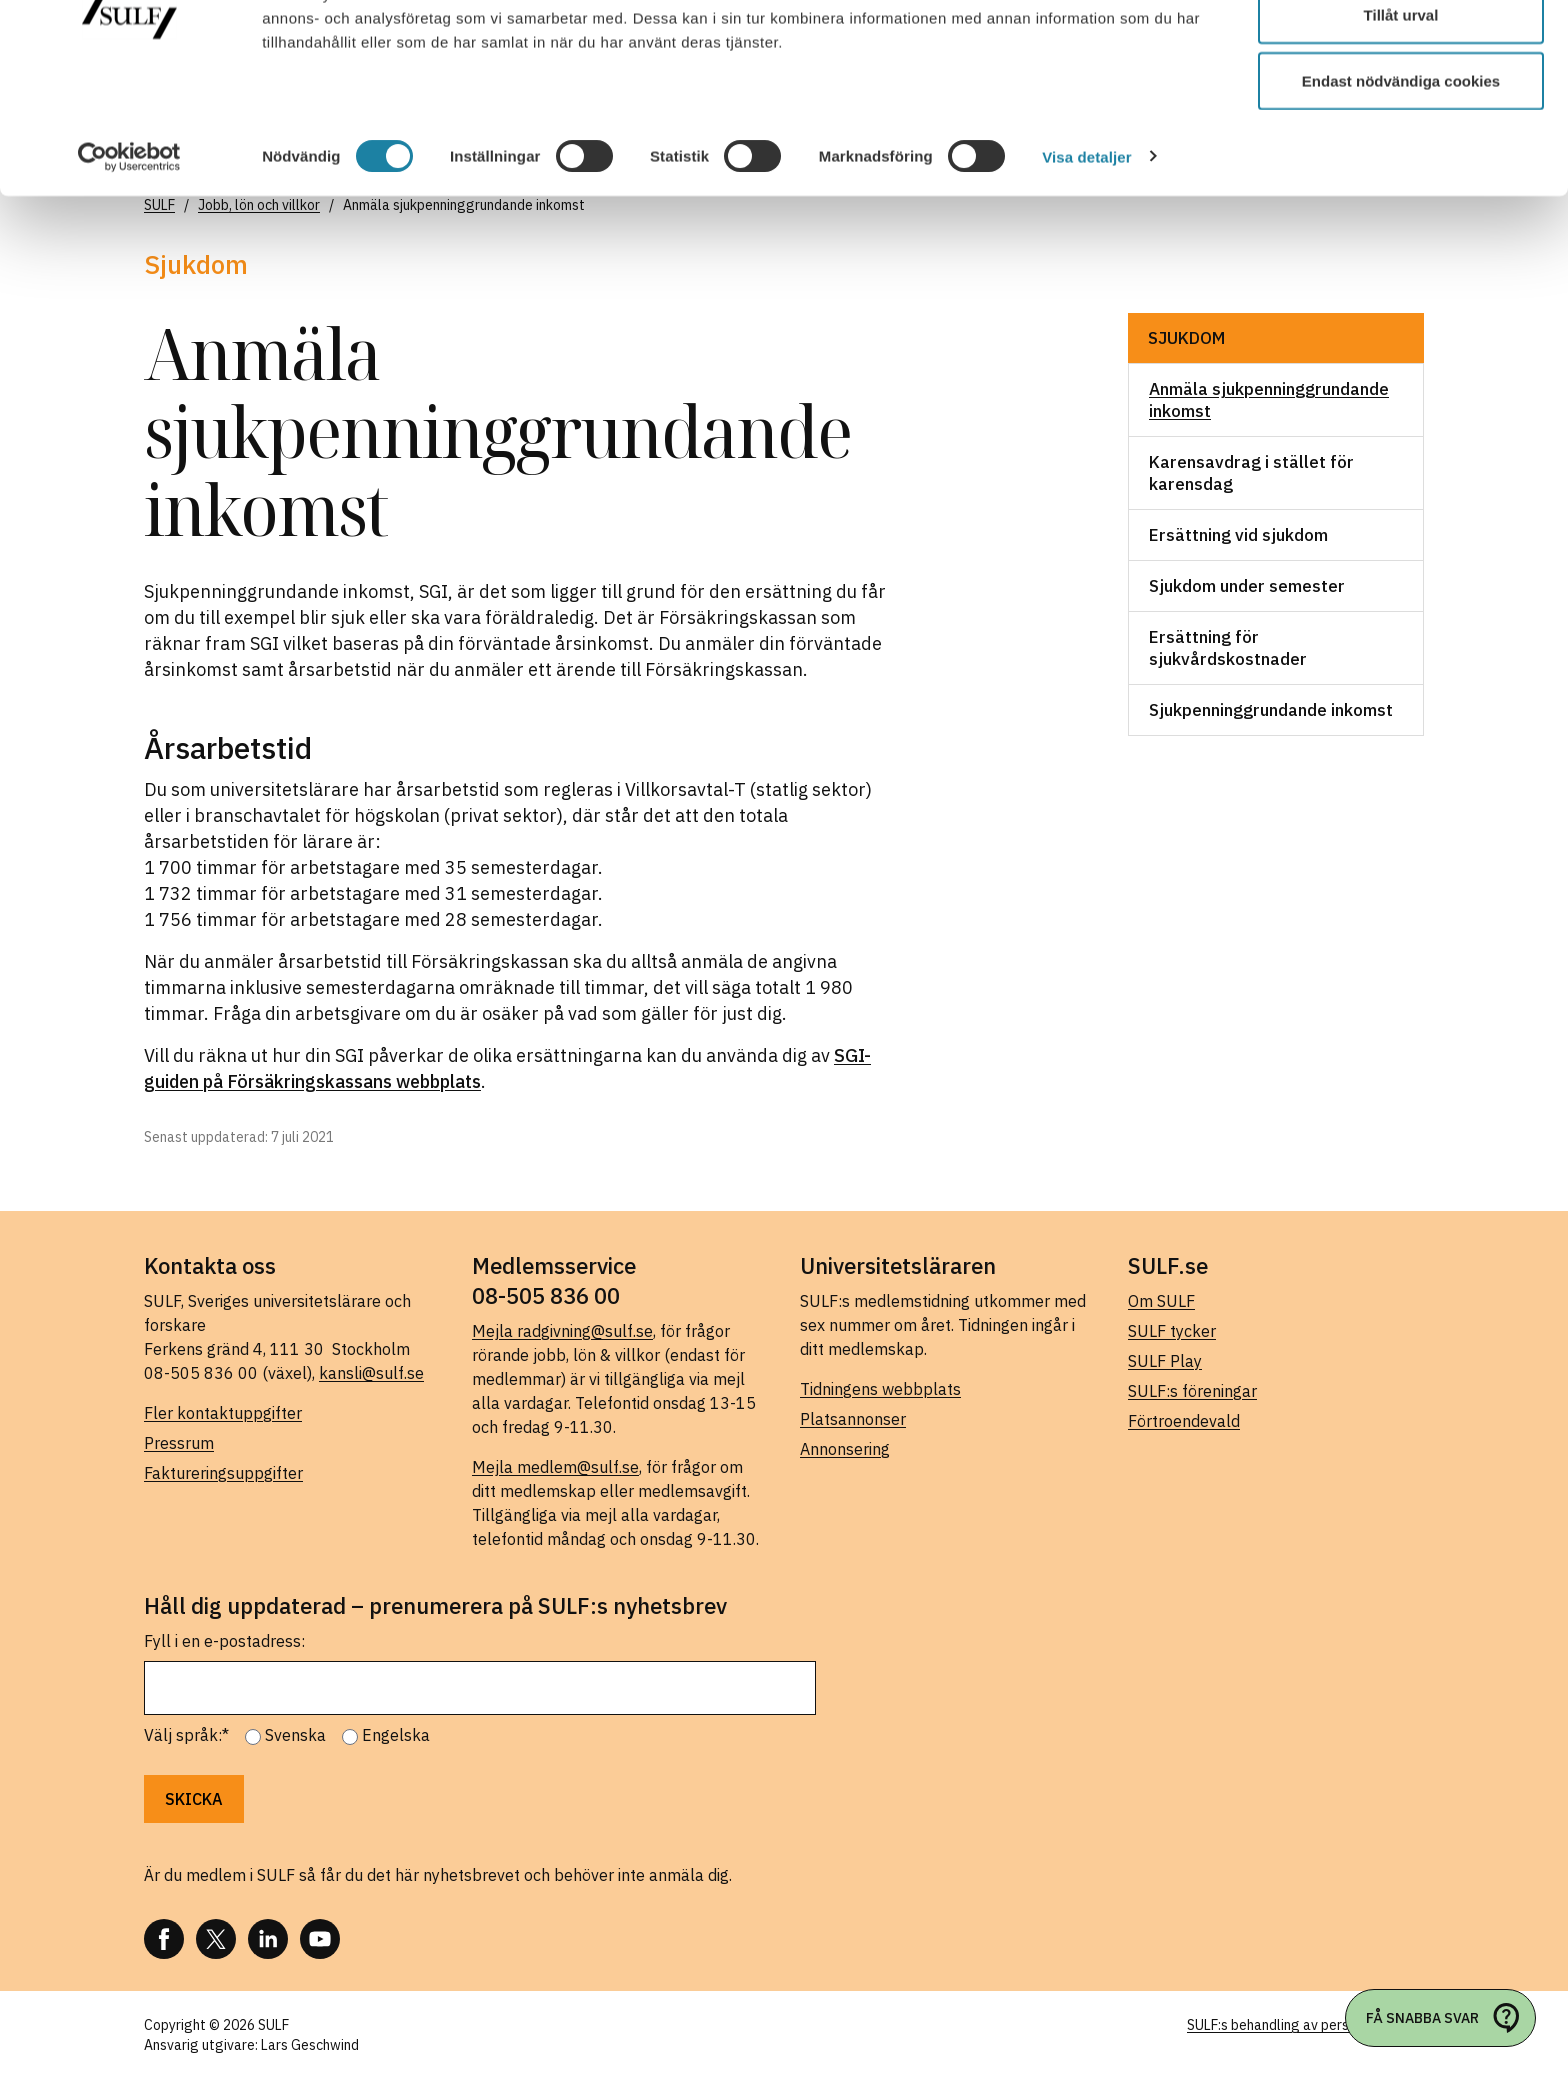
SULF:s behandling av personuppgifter (1305, 2025)
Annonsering (845, 1449)
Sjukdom (1186, 338)
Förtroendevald (1184, 1421)
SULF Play (1165, 1361)
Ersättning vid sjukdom (1238, 535)
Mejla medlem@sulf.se (555, 1467)
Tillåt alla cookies (1401, 52)
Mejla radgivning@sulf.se (562, 1331)
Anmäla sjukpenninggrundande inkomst (1269, 400)
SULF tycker (1172, 1331)
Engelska (396, 1735)
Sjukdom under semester (1247, 586)
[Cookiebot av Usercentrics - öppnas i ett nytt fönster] (129, 260)
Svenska (295, 1735)
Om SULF (1161, 1301)
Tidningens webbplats (880, 1389)
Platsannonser (853, 1419)
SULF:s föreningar (1192, 1391)
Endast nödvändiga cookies (1401, 183)
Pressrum (179, 1443)
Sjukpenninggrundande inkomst (1271, 710)
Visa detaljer (1086, 259)
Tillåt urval (1401, 118)
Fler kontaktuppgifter (223, 1413)
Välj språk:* (186, 1735)
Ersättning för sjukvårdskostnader (1228, 648)
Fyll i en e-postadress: (224, 1641)
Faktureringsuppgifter (223, 1473)
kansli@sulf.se (371, 1373)
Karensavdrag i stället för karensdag (1251, 473)
